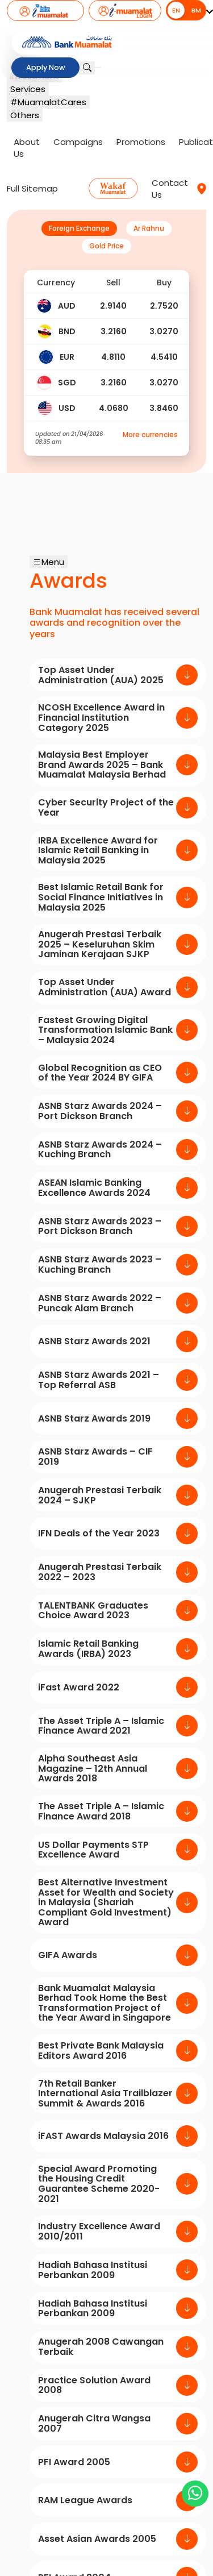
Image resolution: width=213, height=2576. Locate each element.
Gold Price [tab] (106, 246)
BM (196, 10)
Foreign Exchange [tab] (79, 228)
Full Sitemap (32, 188)
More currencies (150, 434)
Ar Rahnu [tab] (148, 228)
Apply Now (45, 68)
